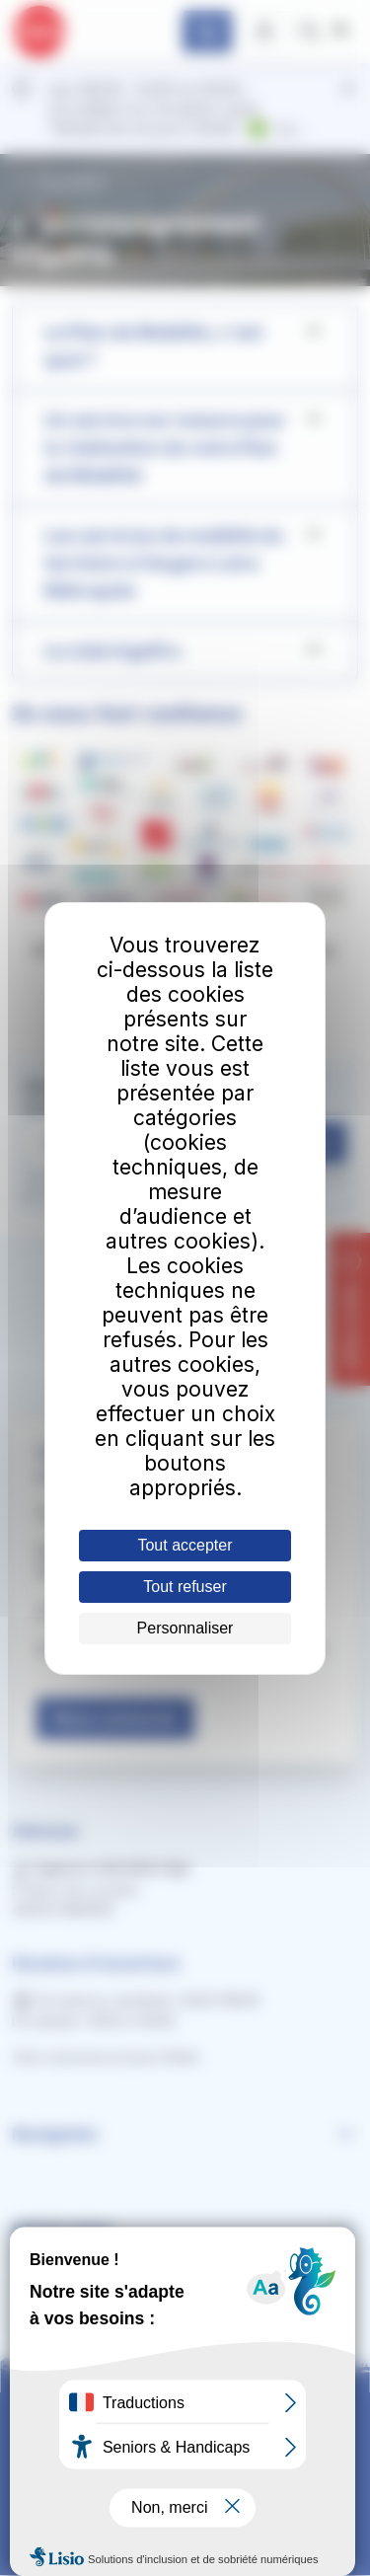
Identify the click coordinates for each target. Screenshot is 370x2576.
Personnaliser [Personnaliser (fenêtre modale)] (185, 1628)
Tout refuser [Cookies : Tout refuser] (184, 1586)
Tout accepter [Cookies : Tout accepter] (184, 1545)
